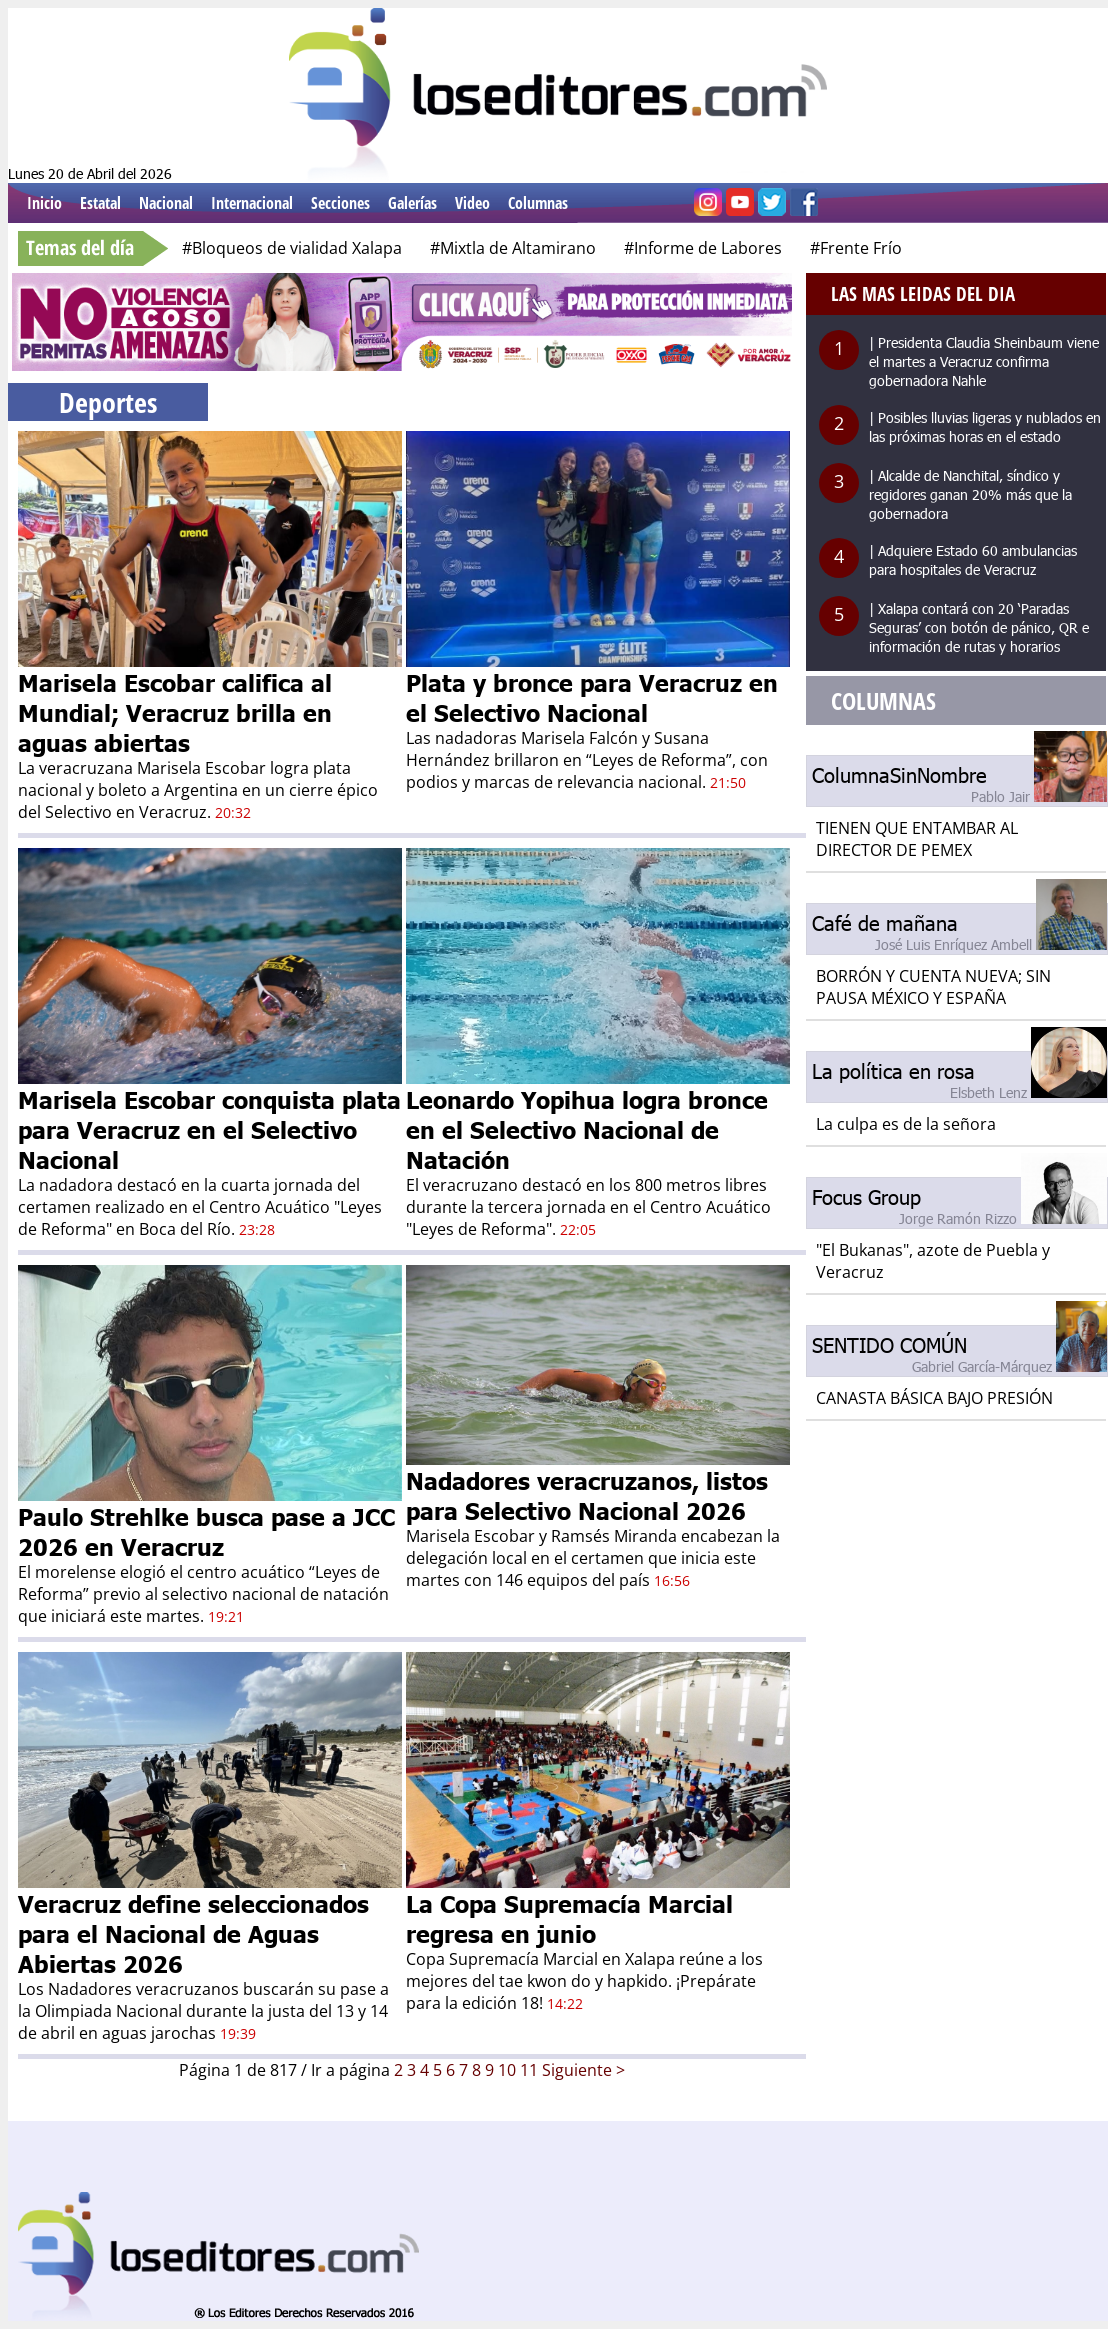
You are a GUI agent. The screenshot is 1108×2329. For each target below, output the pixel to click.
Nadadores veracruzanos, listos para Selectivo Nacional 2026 (587, 1495)
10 (507, 2070)
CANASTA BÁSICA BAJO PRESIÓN (934, 1398)
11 (529, 2070)
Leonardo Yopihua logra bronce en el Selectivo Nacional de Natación (587, 1129)
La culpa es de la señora (906, 1124)
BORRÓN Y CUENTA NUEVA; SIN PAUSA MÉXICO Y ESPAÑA (933, 987)
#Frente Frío (856, 248)
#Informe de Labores (703, 248)
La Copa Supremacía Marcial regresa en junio (569, 1918)
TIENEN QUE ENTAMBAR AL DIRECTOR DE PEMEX (917, 839)
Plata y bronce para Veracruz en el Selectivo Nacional (592, 697)
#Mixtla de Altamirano (513, 248)
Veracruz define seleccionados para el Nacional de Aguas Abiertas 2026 (193, 1933)
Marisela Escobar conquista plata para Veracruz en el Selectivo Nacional (209, 1129)
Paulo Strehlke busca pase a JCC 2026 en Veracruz (206, 1531)
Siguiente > (583, 2070)
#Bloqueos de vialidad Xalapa (292, 248)
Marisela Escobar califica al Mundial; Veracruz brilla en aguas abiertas (175, 712)
